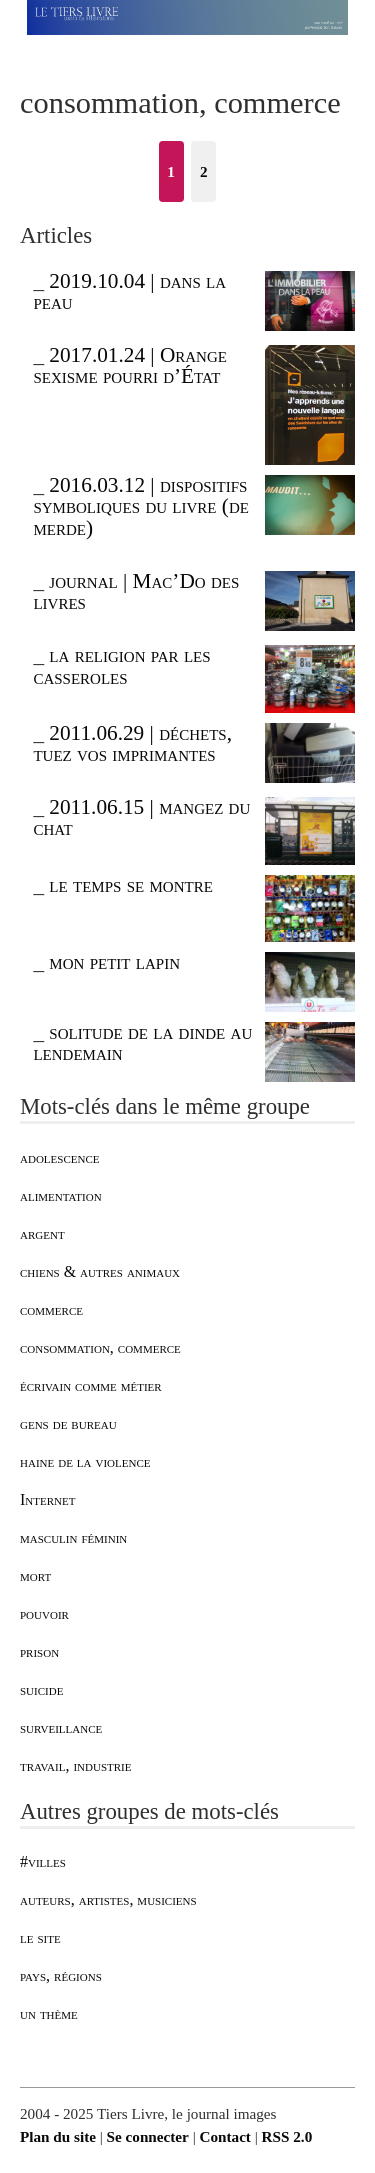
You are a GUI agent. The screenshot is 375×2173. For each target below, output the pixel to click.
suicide (41, 1689)
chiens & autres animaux (100, 1271)
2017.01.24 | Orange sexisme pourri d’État (130, 365)
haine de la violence (85, 1461)
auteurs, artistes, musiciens (108, 1899)
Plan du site (58, 2136)
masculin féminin (73, 1537)
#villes (43, 1861)
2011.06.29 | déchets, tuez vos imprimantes (132, 743)
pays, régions (61, 1975)
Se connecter (148, 2136)
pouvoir (44, 1613)
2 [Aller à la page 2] (204, 171)
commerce (51, 1309)
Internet (47, 1499)
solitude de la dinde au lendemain (142, 1042)
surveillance (61, 1727)
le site (40, 1937)
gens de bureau (68, 1423)
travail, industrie (75, 1765)
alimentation (61, 1195)
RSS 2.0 (287, 2136)
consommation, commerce (100, 1347)
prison (39, 1651)
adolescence (59, 1157)
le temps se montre (130, 885)
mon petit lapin (114, 962)
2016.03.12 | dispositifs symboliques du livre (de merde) (141, 506)
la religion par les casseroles (121, 665)
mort (35, 1575)
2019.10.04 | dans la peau (129, 291)
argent (42, 1233)
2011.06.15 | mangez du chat (141, 817)
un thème (49, 2013)
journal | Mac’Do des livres (136, 591)
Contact (224, 2136)
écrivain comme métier (91, 1385)
